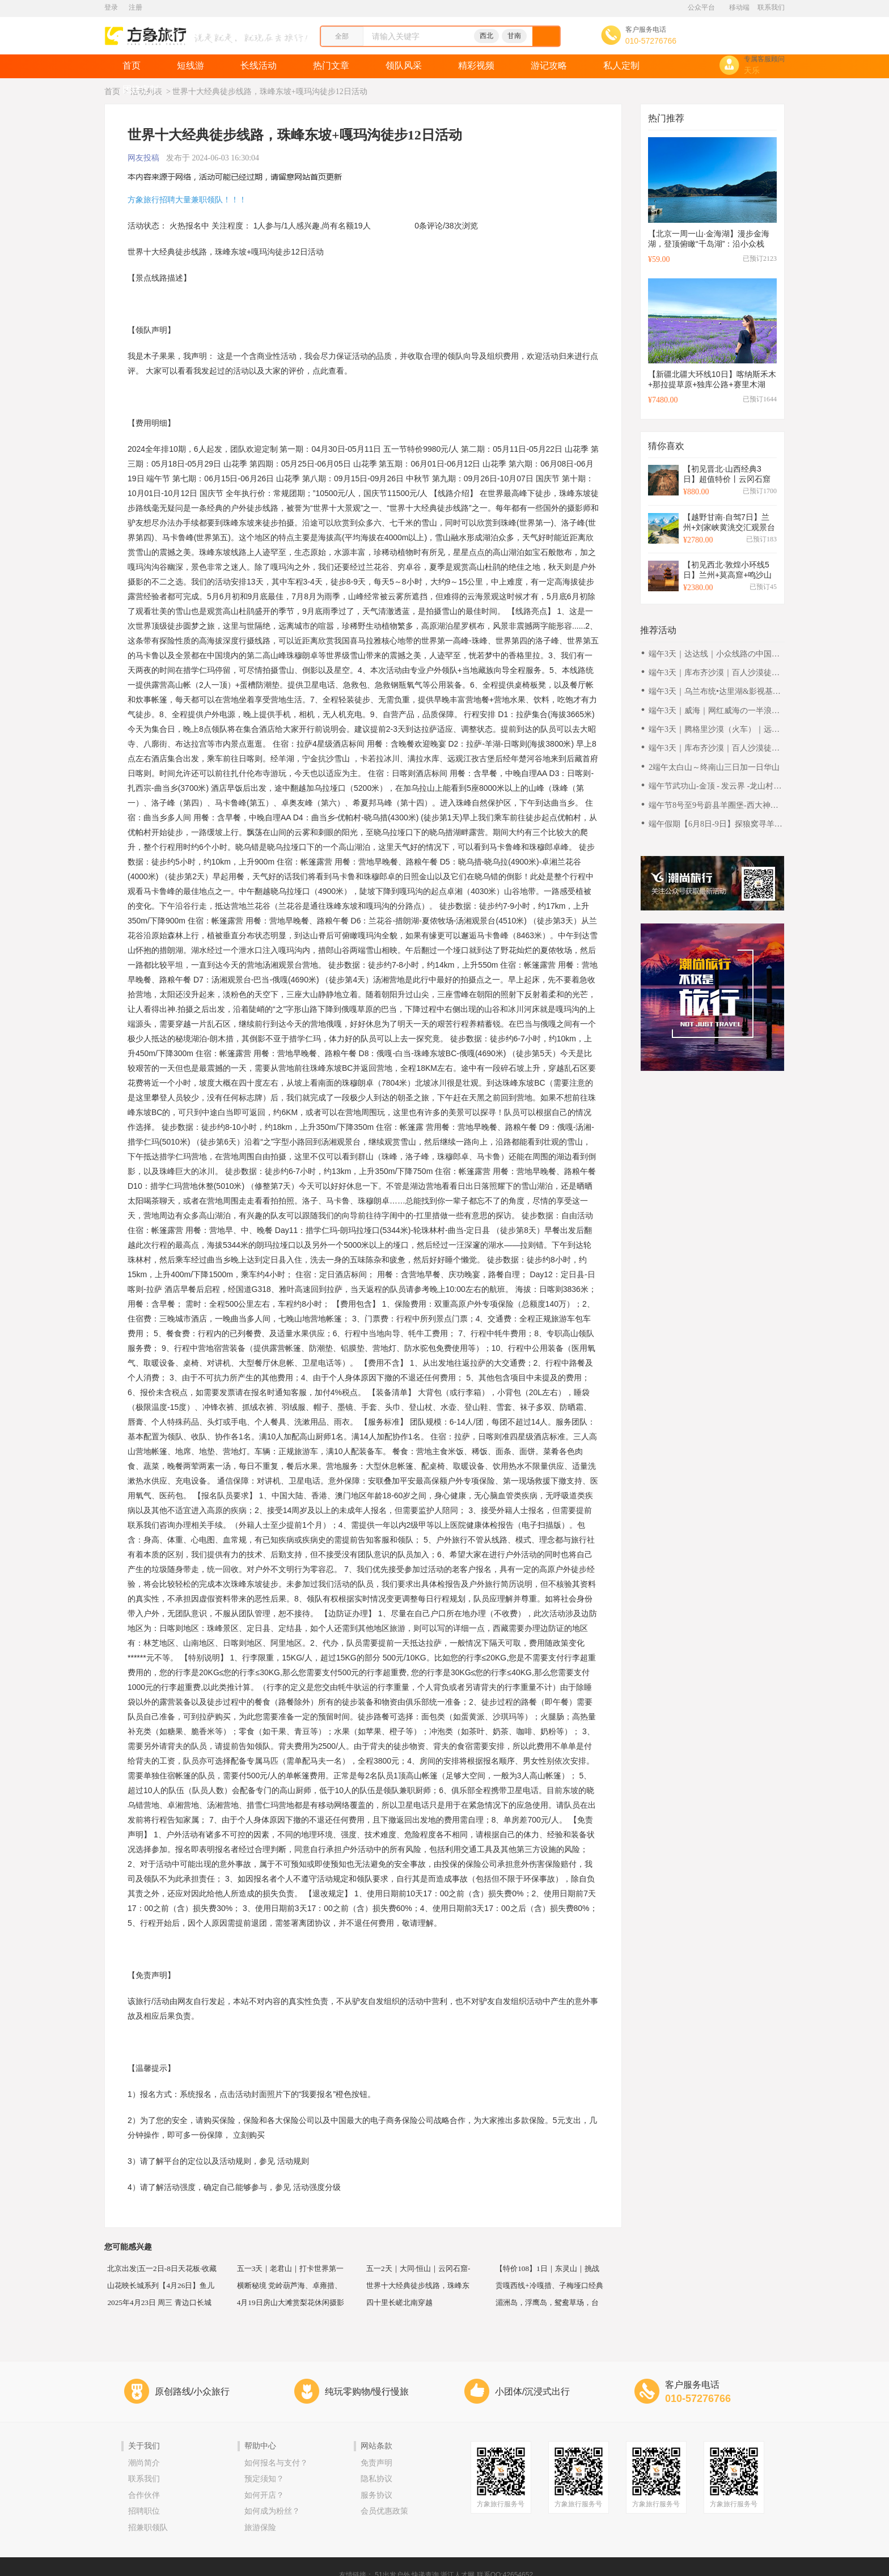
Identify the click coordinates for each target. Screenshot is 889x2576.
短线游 (190, 65)
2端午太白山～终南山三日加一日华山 (714, 767)
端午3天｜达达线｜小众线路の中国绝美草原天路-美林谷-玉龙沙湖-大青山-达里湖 (714, 654)
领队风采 (404, 65)
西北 (486, 36)
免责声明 (376, 2463)
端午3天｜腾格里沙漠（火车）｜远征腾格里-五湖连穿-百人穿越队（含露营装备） (715, 730)
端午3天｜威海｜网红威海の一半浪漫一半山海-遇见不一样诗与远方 (714, 711)
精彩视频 (476, 65)
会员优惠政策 (384, 2511)
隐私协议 (376, 2479)
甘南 (514, 36)
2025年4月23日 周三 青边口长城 (159, 2301)
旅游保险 (260, 2527)
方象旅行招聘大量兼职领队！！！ (187, 199)
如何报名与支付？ (276, 2463)
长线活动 (258, 65)
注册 (135, 7)
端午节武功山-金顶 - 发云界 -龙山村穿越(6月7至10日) (715, 786)
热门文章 (331, 65)
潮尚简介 (144, 2463)
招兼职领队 (148, 2527)
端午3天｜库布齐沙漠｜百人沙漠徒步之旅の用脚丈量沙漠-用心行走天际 (714, 673)
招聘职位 (144, 2511)
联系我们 (771, 7)
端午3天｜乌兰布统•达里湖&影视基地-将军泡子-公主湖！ (716, 692)
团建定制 (140, 89)
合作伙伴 (144, 2495)
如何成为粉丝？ (272, 2511)
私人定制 (621, 65)
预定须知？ (264, 2479)
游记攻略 (549, 65)
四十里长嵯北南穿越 (399, 2301)
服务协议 (376, 2495)
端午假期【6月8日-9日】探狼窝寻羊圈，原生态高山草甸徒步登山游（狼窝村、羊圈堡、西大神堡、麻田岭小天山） (716, 824)
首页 (131, 65)
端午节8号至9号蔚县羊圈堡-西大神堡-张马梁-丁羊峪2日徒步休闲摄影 (715, 806)
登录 (111, 7)
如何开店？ (264, 2495)
